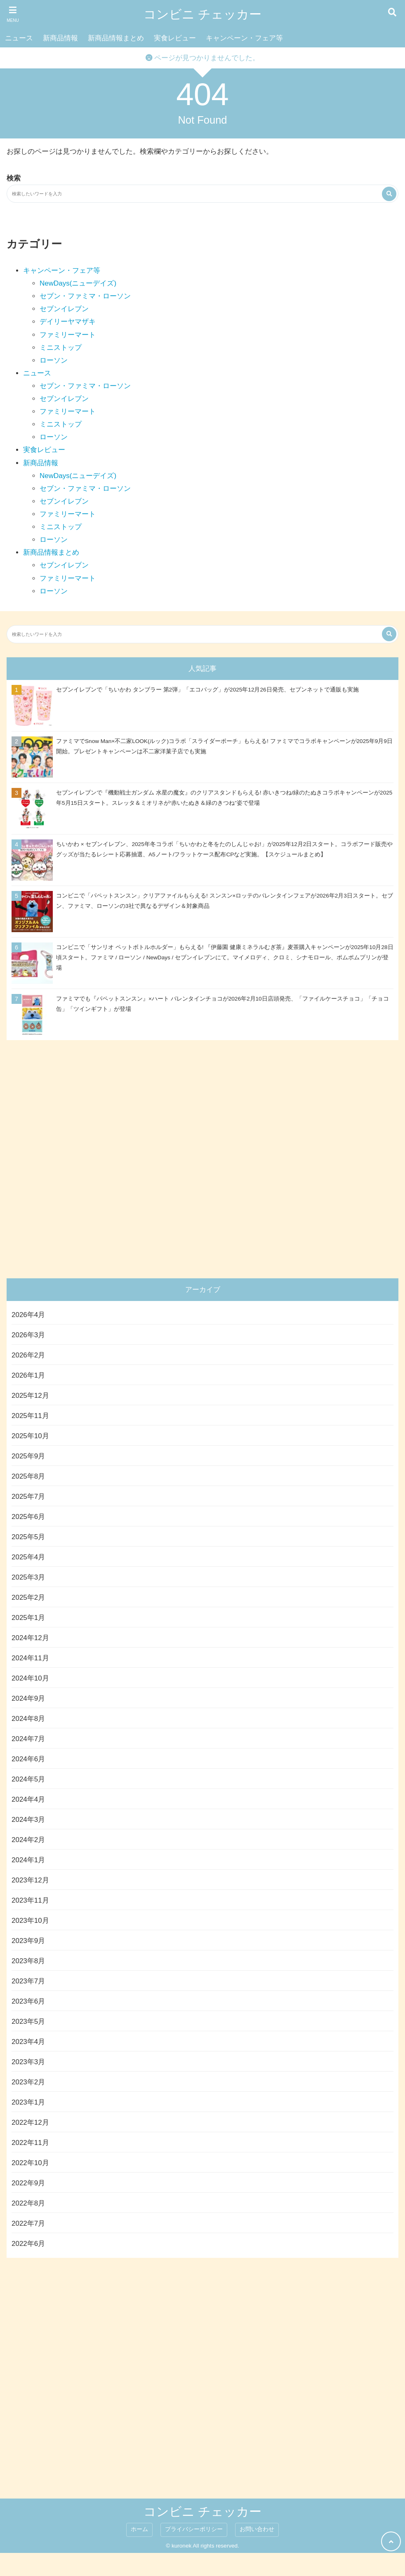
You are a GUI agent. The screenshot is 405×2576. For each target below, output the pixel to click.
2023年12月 (30, 1880)
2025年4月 (28, 1557)
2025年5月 (28, 1537)
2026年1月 (28, 1375)
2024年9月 (28, 1698)
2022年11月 (30, 2143)
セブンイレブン (64, 309)
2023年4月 (28, 2042)
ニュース (19, 38)
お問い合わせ (257, 2529)
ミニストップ (61, 348)
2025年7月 (28, 1496)
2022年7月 (28, 2223)
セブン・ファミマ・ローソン (85, 296)
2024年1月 (28, 1860)
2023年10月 (30, 1920)
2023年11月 (30, 1900)
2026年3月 (28, 1335)
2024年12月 (30, 1638)
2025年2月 (28, 1597)
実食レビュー (175, 38)
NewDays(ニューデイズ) (78, 283)
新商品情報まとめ (116, 38)
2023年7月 (28, 1981)
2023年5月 (28, 2021)
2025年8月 (28, 1476)
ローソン (54, 360)
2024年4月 (28, 1799)
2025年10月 (30, 1436)
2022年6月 (28, 2244)
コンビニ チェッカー (202, 14)
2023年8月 (28, 1961)
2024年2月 (28, 1840)
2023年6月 (28, 2001)
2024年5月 (28, 1779)
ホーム (139, 2529)
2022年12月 (30, 2122)
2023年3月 (28, 2062)
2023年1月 (28, 2102)
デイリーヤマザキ (68, 322)
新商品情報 (60, 38)
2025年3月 (28, 1577)
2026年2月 (28, 1355)
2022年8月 (28, 2203)
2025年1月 (28, 1618)
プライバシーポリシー (194, 2529)
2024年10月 (30, 1678)
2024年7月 (28, 1739)
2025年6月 (28, 1517)
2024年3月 (28, 1820)
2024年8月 (28, 1719)
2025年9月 (28, 1456)
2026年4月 (28, 1315)
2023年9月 (28, 1941)
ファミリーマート (68, 335)
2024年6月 (28, 1759)
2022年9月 (28, 2183)
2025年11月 (30, 1416)
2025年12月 (30, 1395)
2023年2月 (28, 2082)
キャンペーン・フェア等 (244, 38)
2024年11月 (30, 1658)
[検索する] (389, 194)
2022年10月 (30, 2163)
